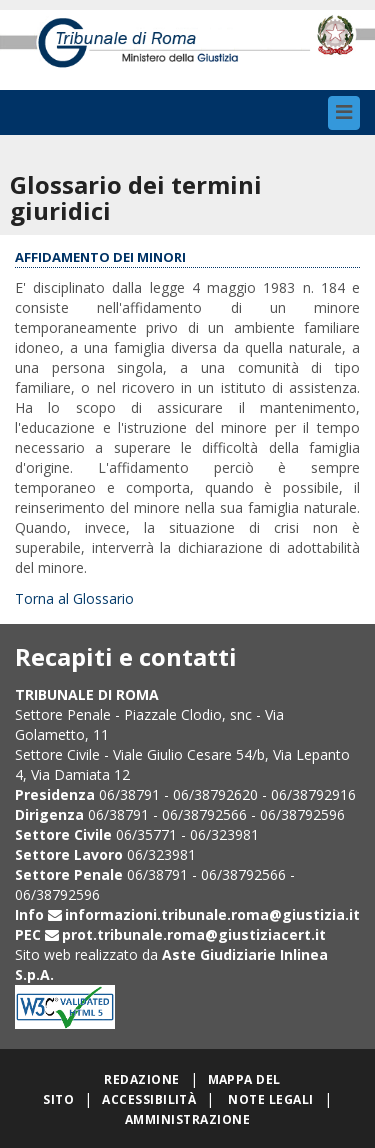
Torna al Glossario (74, 598)
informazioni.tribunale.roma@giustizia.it (212, 914)
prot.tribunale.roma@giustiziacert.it (194, 934)
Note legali (270, 1099)
